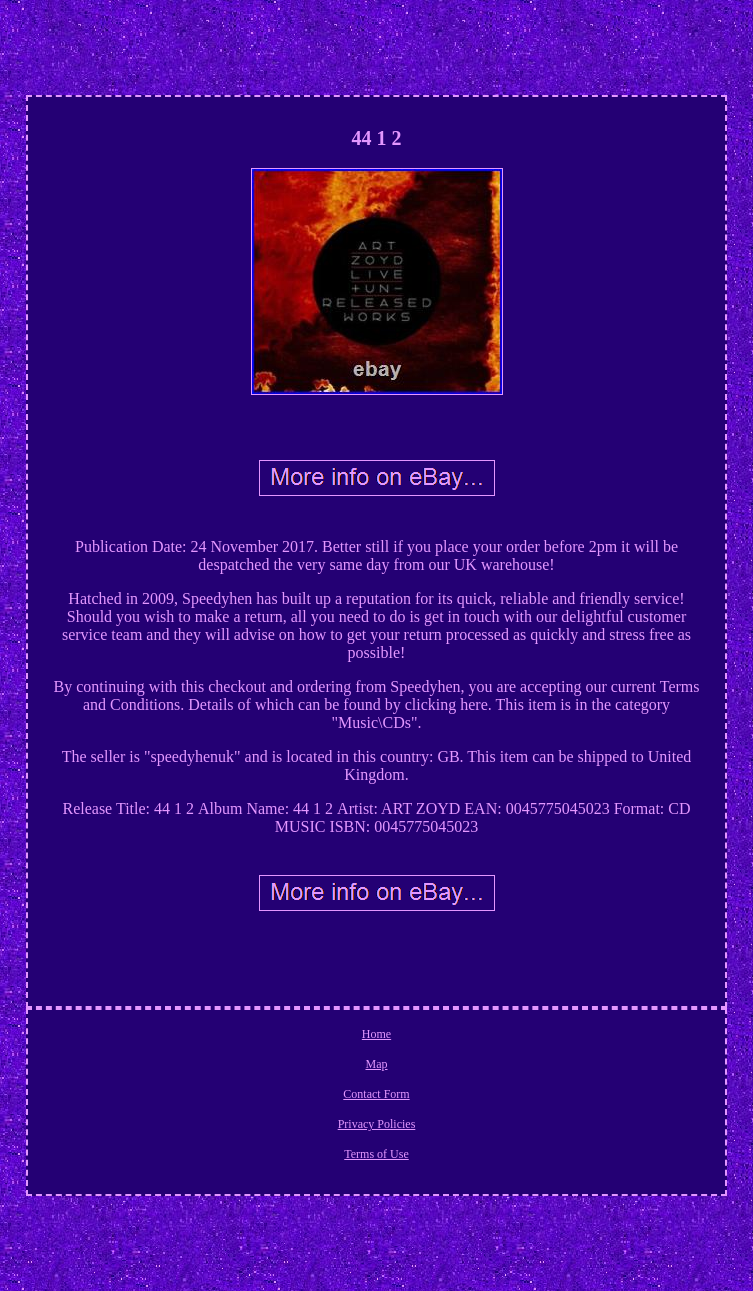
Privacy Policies (377, 1124)
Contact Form (376, 1094)
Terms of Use (376, 1154)
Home (376, 1034)
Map (377, 1064)
